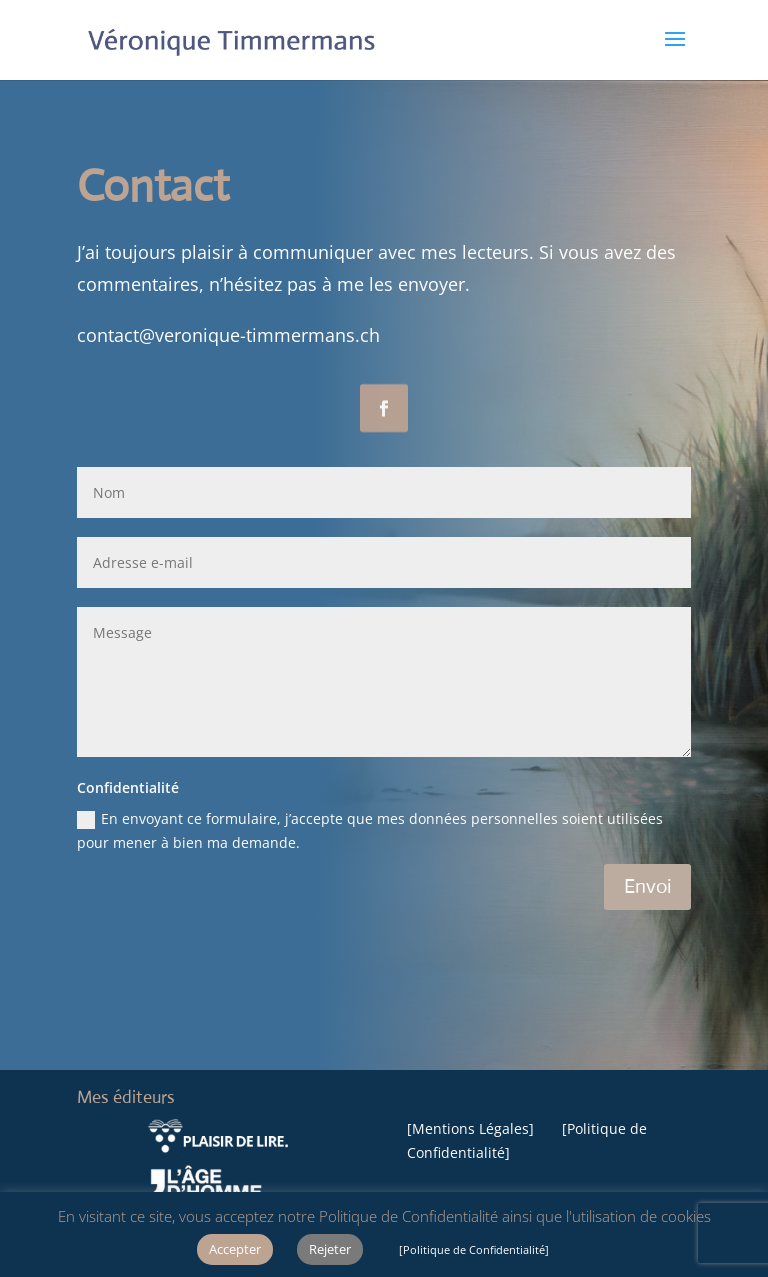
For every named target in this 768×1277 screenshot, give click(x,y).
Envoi (647, 886)
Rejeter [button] (330, 1249)
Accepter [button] (235, 1249)
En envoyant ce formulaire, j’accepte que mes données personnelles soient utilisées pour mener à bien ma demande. (370, 830)
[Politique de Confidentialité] (474, 1249)
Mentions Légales (470, 1128)
